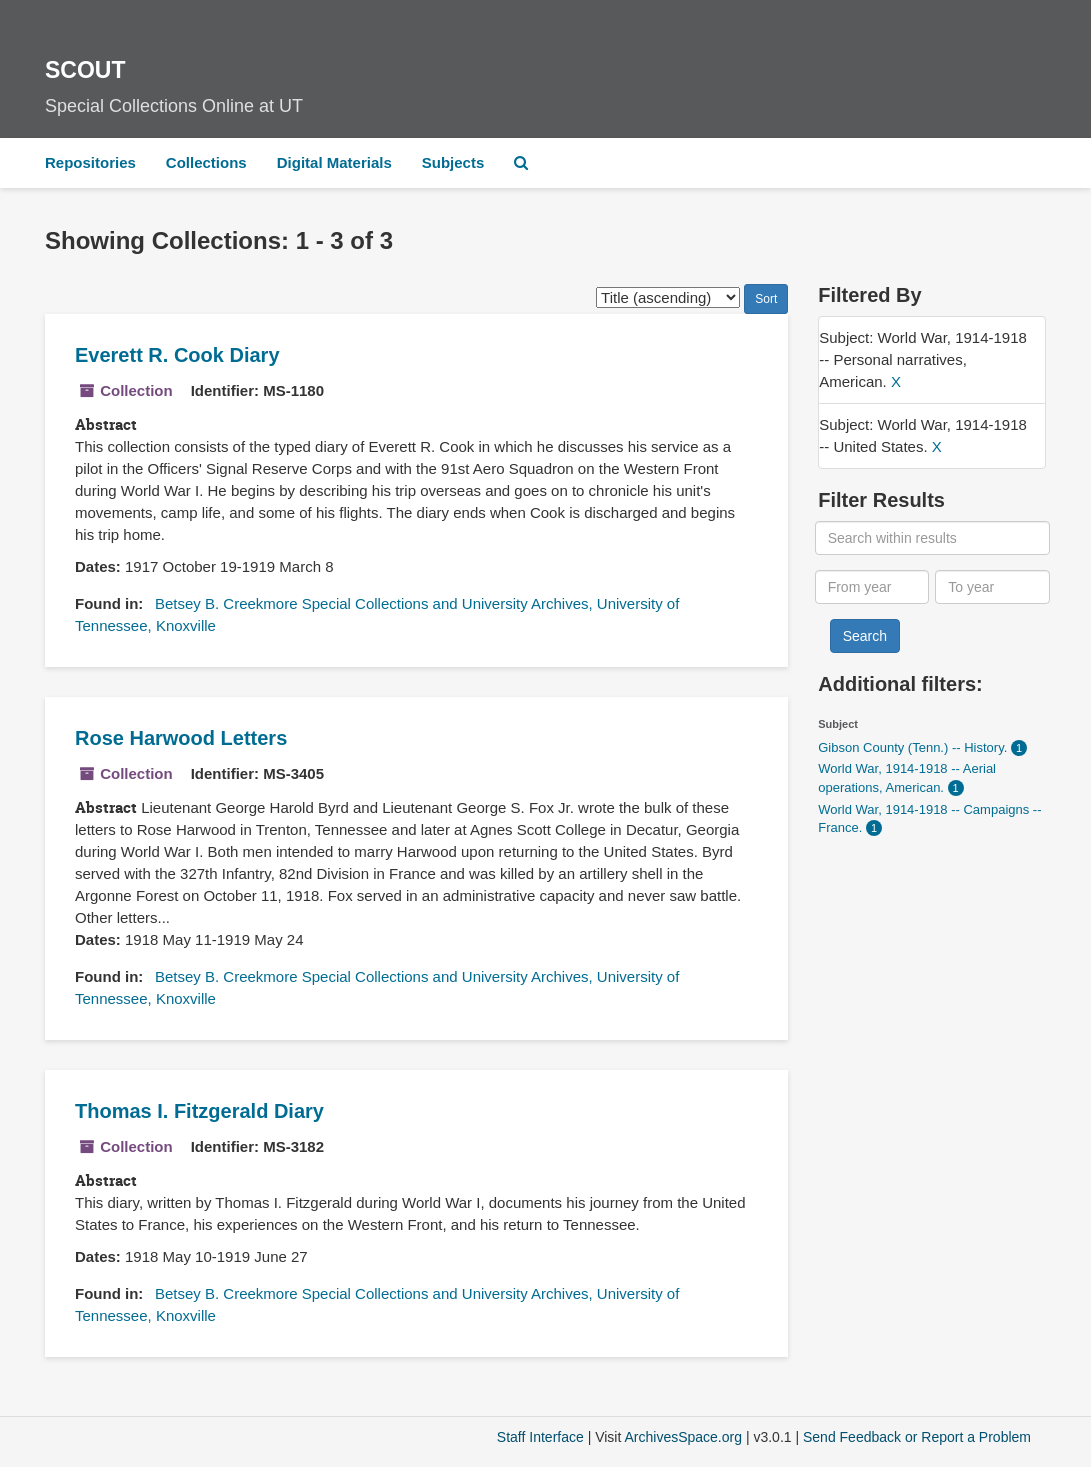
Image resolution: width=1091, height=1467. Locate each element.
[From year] (872, 587)
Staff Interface (540, 1437)
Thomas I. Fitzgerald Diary (199, 1111)
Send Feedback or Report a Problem (917, 1437)
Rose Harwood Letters (181, 738)
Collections (206, 162)
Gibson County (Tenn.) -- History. (914, 747)
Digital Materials (334, 162)
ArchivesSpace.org (683, 1437)
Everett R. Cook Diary (177, 355)
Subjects (453, 162)
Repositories (90, 162)
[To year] (992, 587)
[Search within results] (932, 538)
